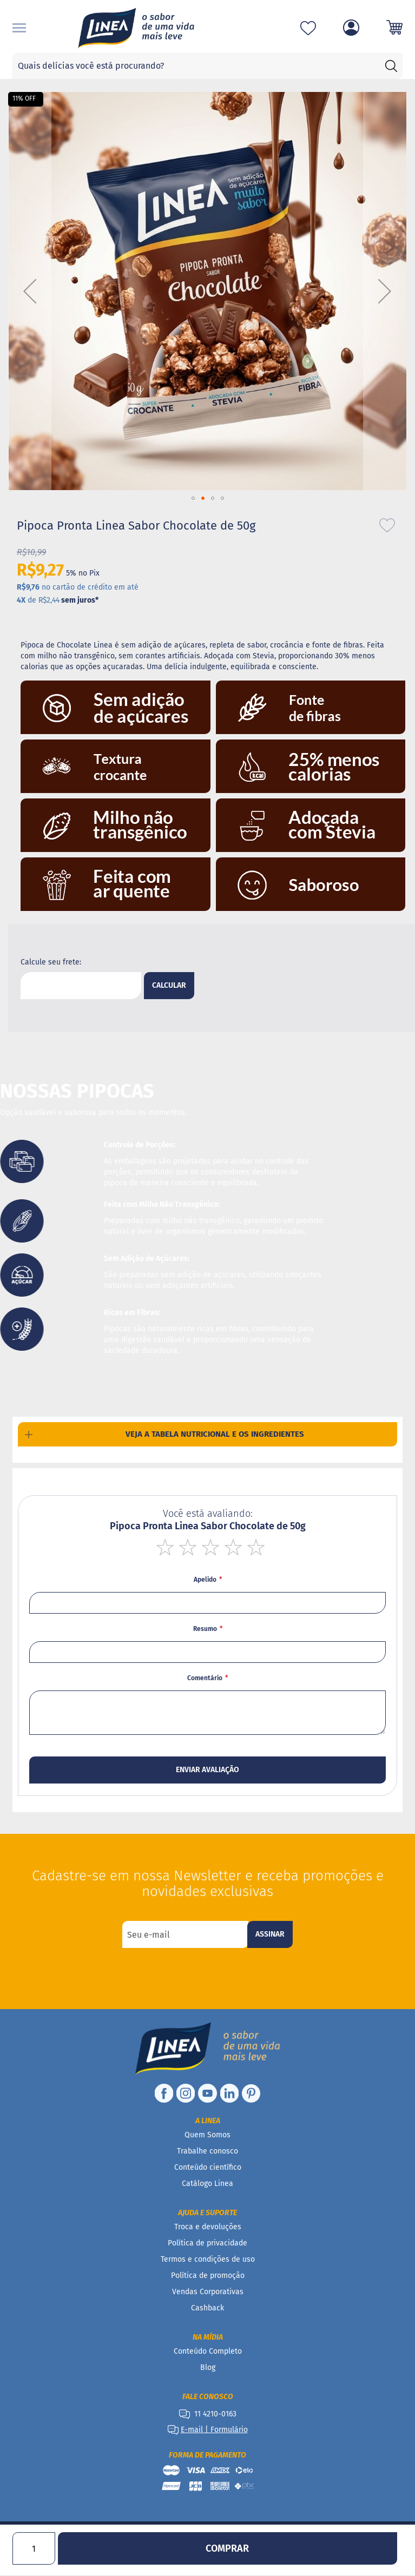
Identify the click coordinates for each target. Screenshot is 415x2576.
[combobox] (207, 66)
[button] (29, 291)
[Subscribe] (270, 1934)
